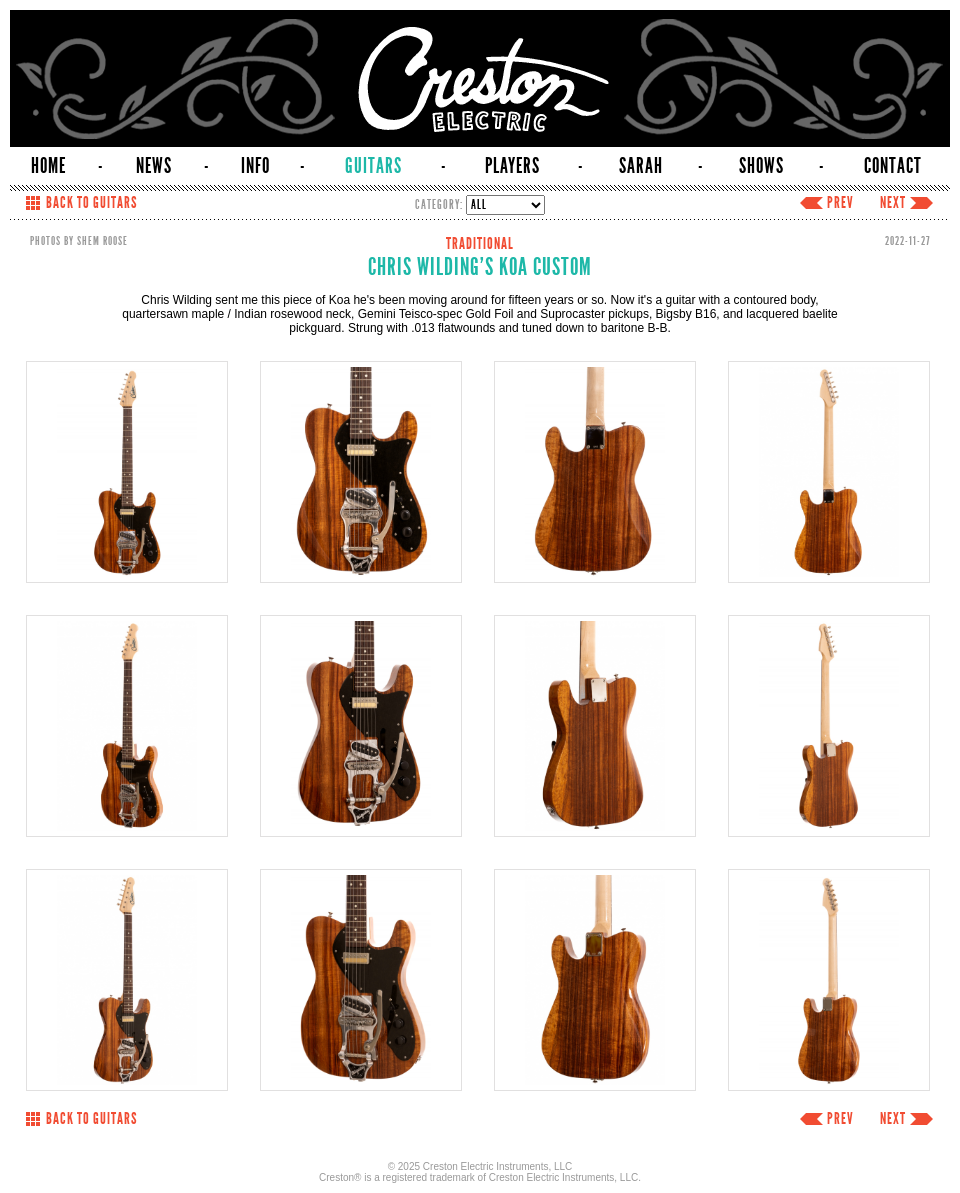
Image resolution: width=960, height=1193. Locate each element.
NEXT (893, 203)
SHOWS (761, 166)
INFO (255, 166)
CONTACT (893, 166)
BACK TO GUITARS (91, 203)
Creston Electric (480, 78)
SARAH (641, 166)
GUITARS (373, 166)
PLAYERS (512, 166)
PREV (840, 203)
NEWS (154, 166)
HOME (48, 166)
